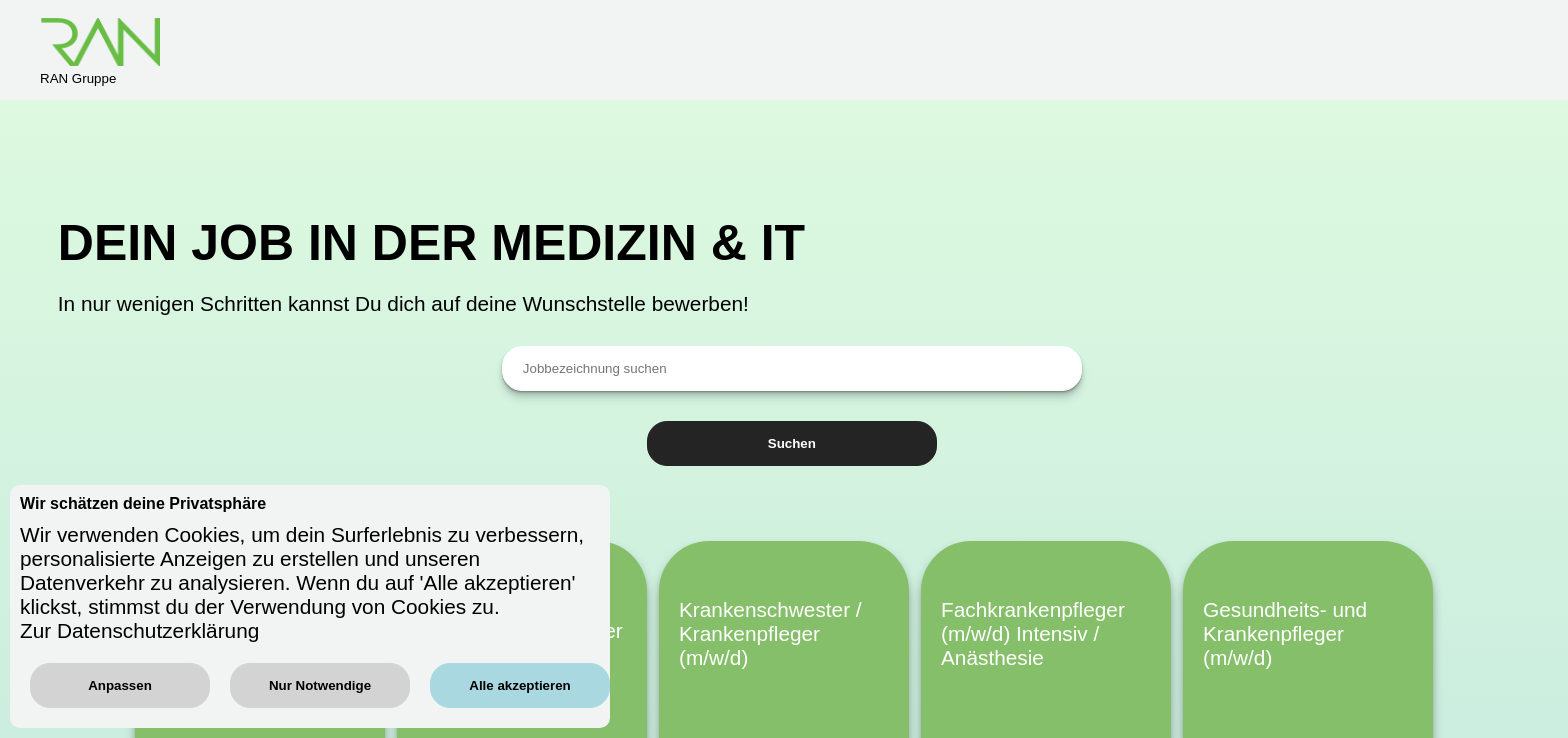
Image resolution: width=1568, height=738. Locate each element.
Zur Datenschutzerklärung (139, 630)
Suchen (792, 443)
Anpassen (120, 685)
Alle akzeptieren (519, 685)
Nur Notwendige (320, 685)
